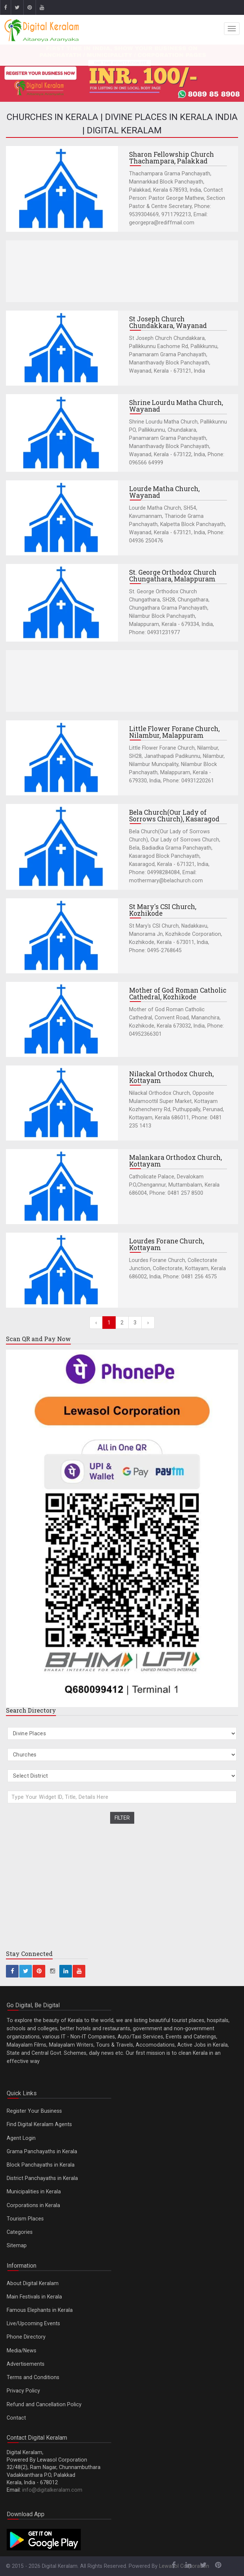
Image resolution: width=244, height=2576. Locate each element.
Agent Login (21, 2138)
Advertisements (25, 2364)
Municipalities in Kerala (34, 2191)
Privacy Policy (23, 2391)
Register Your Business (34, 2111)
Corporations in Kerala (33, 2205)
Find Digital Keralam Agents (39, 2124)
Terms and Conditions (33, 2377)
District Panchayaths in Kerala (42, 2178)
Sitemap (17, 2245)
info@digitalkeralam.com (52, 2490)
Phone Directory (26, 2337)
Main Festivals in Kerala (34, 2297)
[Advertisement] (122, 271)
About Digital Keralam (33, 2283)
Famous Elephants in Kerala (40, 2310)
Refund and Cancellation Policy (44, 2404)
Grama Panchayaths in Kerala (42, 2151)
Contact (16, 2418)
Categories (20, 2232)
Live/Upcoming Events (33, 2323)
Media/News (21, 2350)
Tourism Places (25, 2219)
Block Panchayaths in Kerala (41, 2165)
